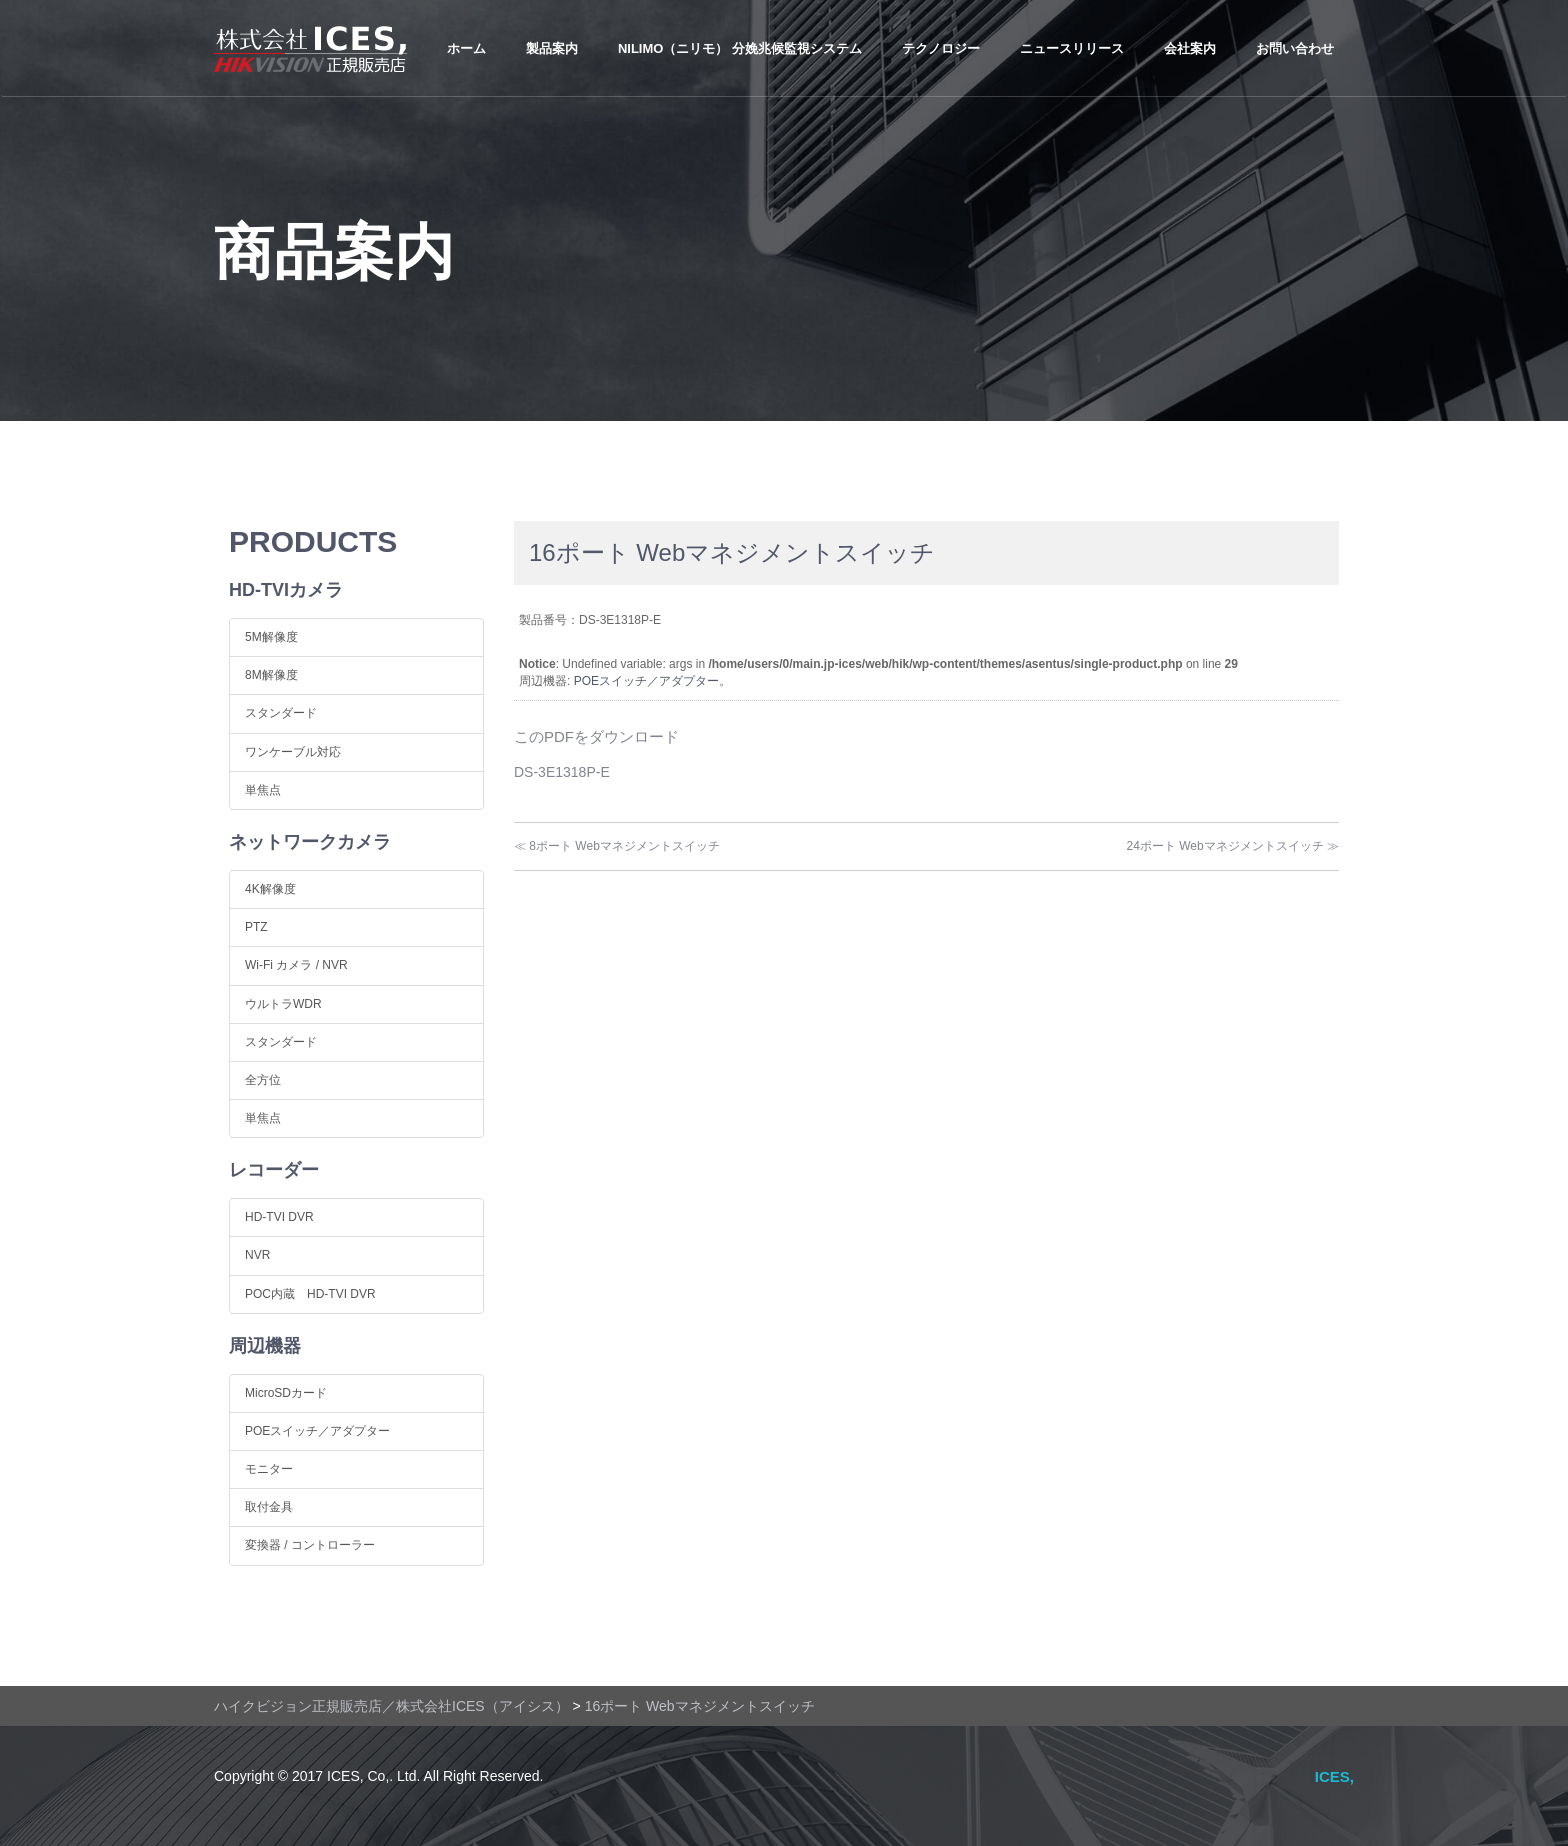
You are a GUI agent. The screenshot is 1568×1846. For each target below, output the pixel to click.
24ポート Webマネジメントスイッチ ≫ (1233, 846)
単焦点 (263, 790)
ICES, (1334, 1776)
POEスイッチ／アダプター (646, 681)
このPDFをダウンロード (596, 736)
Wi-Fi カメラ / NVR (296, 965)
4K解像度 (270, 889)
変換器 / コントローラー (310, 1545)
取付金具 (269, 1507)
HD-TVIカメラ (286, 590)
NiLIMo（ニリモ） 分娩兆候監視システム (740, 48)
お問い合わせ (1295, 48)
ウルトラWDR (283, 1004)
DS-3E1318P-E (562, 772)
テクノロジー (941, 48)
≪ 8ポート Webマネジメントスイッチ (617, 846)
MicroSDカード (286, 1393)
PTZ (256, 927)
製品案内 (552, 48)
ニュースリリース (1072, 48)
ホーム (466, 48)
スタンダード (281, 713)
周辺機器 (265, 1346)
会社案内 (1190, 48)
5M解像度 (271, 637)
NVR (257, 1255)
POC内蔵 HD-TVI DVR (310, 1294)
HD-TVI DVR (279, 1217)
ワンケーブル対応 (293, 752)
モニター (269, 1469)
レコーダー (274, 1170)
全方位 (263, 1080)
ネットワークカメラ (310, 842)
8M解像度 (271, 675)
